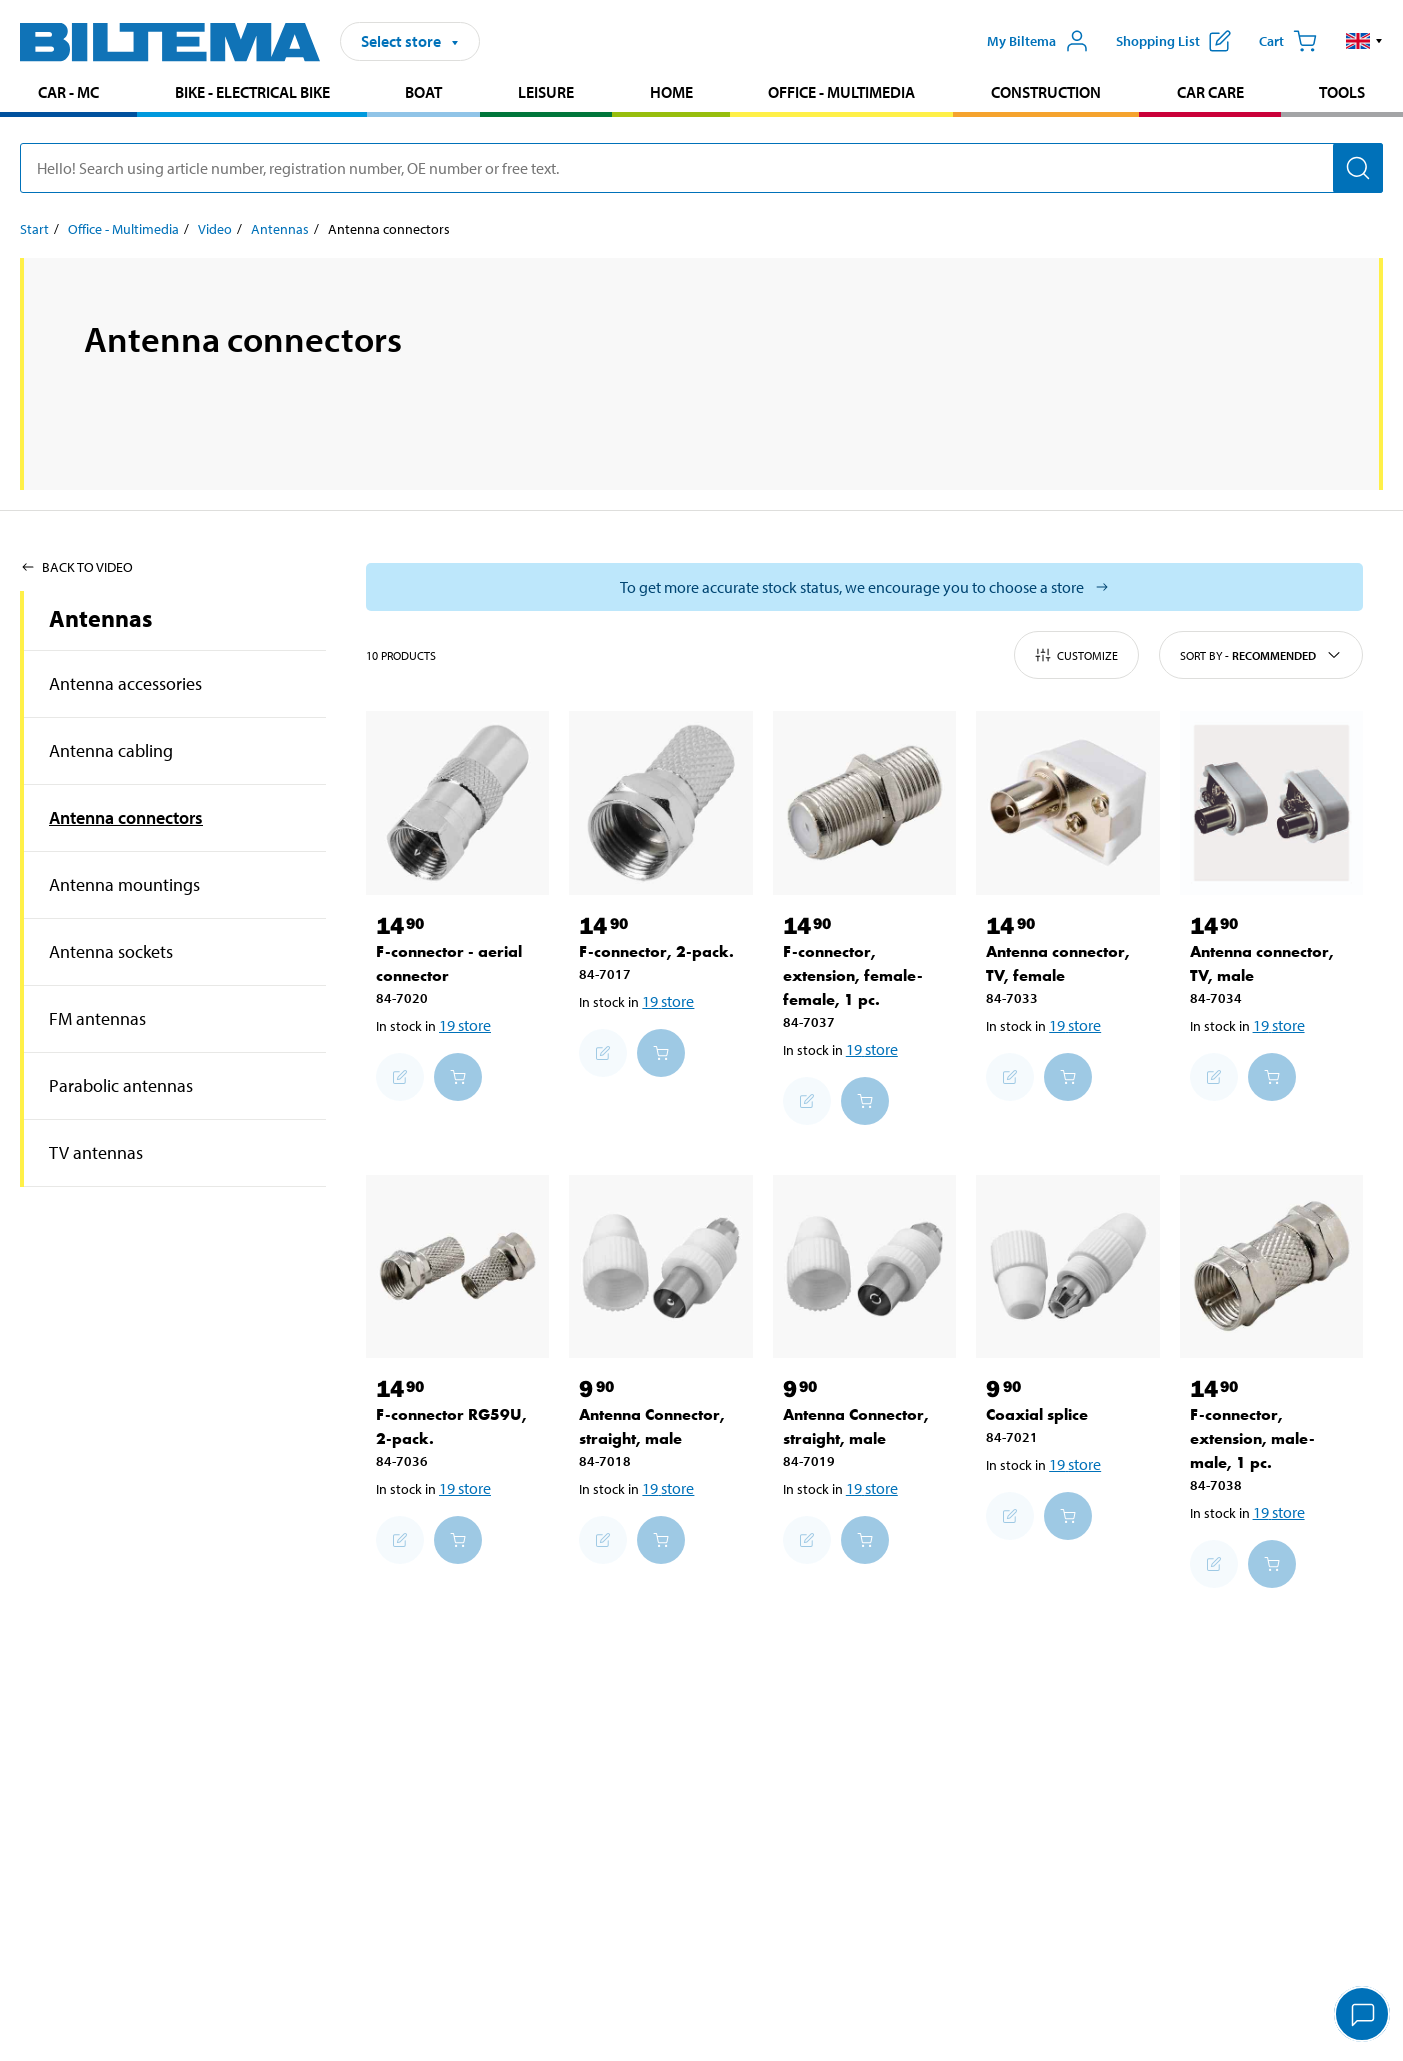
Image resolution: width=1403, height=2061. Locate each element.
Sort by (1261, 655)
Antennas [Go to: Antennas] (280, 229)
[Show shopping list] (1173, 41)
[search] (701, 168)
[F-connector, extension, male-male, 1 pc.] (1271, 1266)
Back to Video (76, 567)
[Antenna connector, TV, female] (1067, 802)
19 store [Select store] (465, 1025)
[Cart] (1288, 41)
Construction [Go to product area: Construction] (1046, 92)
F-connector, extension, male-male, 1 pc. (1252, 1438)
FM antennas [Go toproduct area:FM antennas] (97, 1018)
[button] (1364, 41)
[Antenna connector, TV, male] (1271, 802)
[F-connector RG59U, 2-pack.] (457, 1266)
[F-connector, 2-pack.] (660, 802)
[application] (1363, 2016)
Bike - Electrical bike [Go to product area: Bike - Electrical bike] (252, 92)
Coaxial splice (1037, 1414)
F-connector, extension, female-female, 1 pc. (853, 975)
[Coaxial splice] (1067, 1266)
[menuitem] (68, 94)
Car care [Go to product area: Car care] (1210, 92)
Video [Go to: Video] (215, 229)
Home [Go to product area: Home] (671, 92)
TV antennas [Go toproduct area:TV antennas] (96, 1152)
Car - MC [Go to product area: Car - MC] (68, 92)
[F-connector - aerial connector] (457, 802)
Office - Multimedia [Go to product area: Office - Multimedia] (841, 92)
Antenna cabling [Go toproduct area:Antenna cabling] (111, 750)
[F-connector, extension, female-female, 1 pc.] (864, 802)
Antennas (100, 618)
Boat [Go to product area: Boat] (423, 92)
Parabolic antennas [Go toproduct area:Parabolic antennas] (121, 1085)
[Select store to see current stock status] (864, 587)
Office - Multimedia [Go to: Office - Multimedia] (123, 229)
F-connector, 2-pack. (656, 951)
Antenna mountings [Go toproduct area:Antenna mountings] (124, 884)
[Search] (1358, 168)
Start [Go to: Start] (34, 229)
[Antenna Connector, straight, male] (660, 1266)
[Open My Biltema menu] (1038, 41)
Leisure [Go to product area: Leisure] (546, 92)
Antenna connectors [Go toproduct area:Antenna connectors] (126, 817)
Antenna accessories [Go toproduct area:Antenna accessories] (125, 683)
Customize (1076, 655)
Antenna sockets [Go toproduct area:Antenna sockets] (111, 951)
